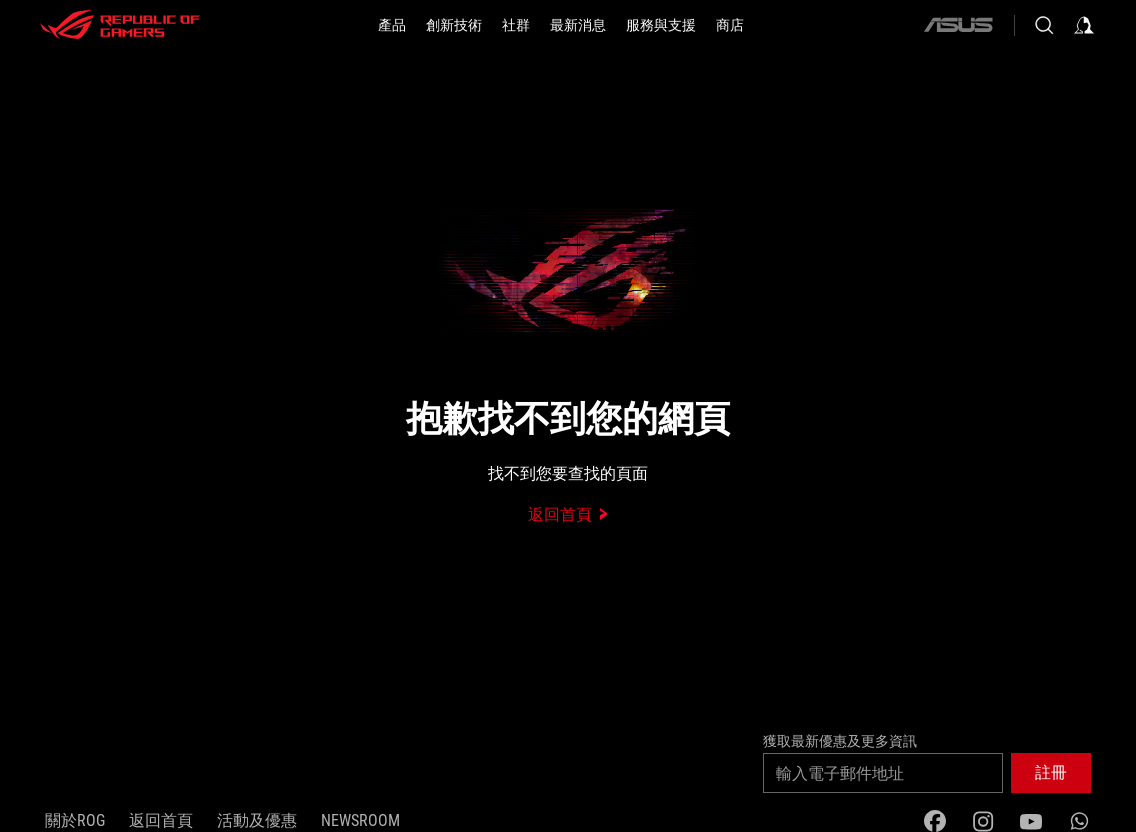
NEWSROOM (360, 820)
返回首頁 (161, 820)
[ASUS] (958, 25)
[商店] (730, 25)
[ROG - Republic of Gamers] (120, 25)
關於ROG (75, 820)
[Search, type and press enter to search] (1044, 25)
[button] (392, 25)
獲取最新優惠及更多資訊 (840, 741)
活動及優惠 (257, 820)
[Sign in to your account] (1084, 25)
